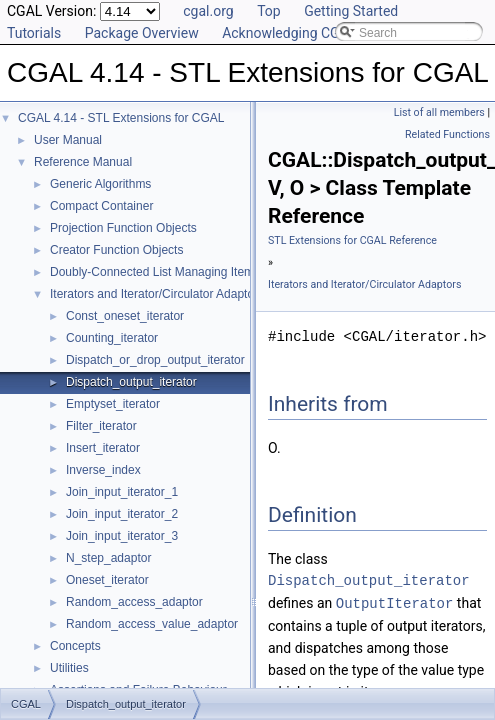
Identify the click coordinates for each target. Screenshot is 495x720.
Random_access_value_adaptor (152, 624)
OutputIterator (395, 602)
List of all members (439, 112)
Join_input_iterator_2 (122, 514)
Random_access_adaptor (134, 602)
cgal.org (208, 11)
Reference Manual (83, 162)
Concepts (75, 646)
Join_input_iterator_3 (122, 536)
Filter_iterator (101, 426)
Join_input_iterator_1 (122, 492)
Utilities (69, 668)
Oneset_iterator (107, 580)
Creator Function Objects (116, 250)
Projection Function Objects (123, 228)
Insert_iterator (103, 448)
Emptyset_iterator (113, 404)
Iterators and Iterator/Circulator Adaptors (157, 294)
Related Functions (447, 134)
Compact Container (101, 206)
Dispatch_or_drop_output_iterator (155, 360)
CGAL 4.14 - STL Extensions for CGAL (121, 118)
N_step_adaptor (108, 558)
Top (269, 11)
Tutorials (34, 33)
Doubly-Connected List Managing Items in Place (178, 272)
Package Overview (142, 33)
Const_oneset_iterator (125, 316)
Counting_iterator (112, 338)
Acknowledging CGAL (289, 33)
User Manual (68, 140)
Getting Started (351, 11)
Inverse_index (103, 470)
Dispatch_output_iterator (131, 382)
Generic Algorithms (100, 184)
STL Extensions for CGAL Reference (352, 240)
